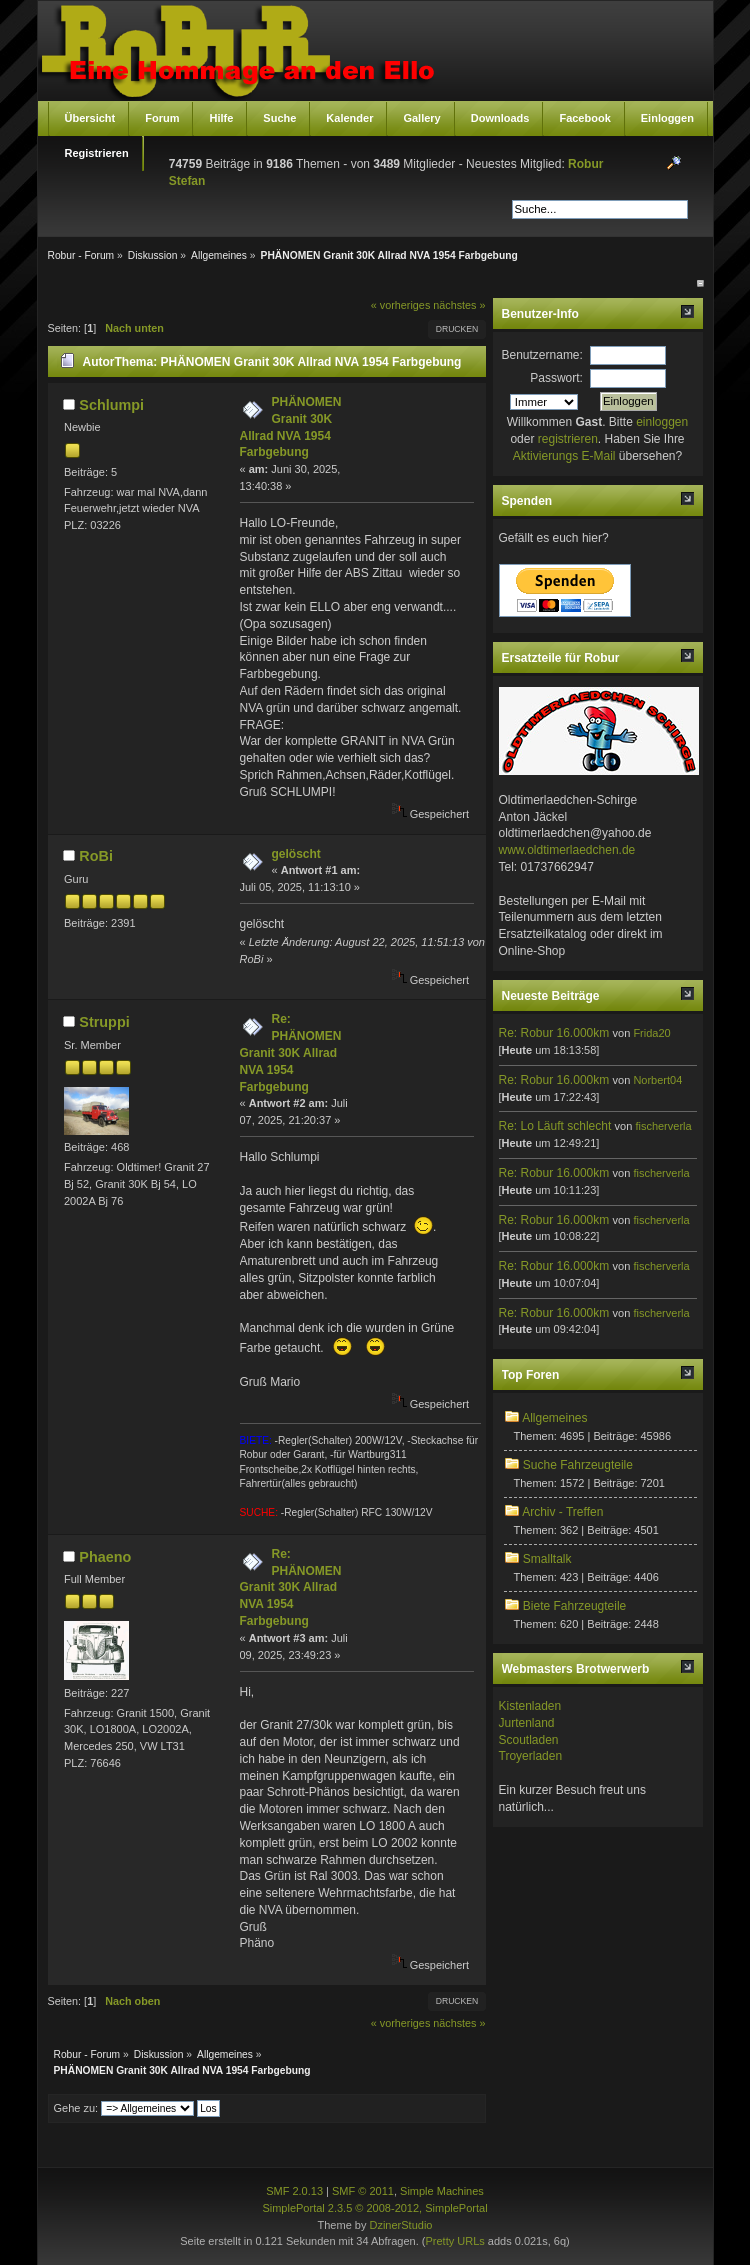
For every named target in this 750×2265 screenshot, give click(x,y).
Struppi (104, 1022)
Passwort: (556, 378)
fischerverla (663, 1126)
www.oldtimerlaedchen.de (567, 850)
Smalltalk (547, 1559)
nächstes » (459, 305)
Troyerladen (531, 1756)
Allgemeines (554, 1418)
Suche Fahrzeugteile (578, 1465)
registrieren (568, 439)
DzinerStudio (400, 2225)
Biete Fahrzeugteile (574, 1606)
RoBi (96, 856)
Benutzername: (542, 355)
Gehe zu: (76, 2108)
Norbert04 (657, 1080)
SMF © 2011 (363, 2191)
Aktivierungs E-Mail (564, 456)
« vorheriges (400, 305)
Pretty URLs (454, 2241)
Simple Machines (442, 2191)
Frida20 (651, 1033)
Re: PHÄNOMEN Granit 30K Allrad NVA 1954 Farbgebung (291, 1052)
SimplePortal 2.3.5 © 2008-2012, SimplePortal (374, 2208)
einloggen (662, 422)
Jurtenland (527, 1723)
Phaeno (105, 1557)
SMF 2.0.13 (294, 2191)
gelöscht (296, 854)
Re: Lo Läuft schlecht (555, 1126)
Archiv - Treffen (562, 1512)
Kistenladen (530, 1706)
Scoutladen (529, 1740)
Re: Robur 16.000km (554, 1033)
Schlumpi (111, 405)
